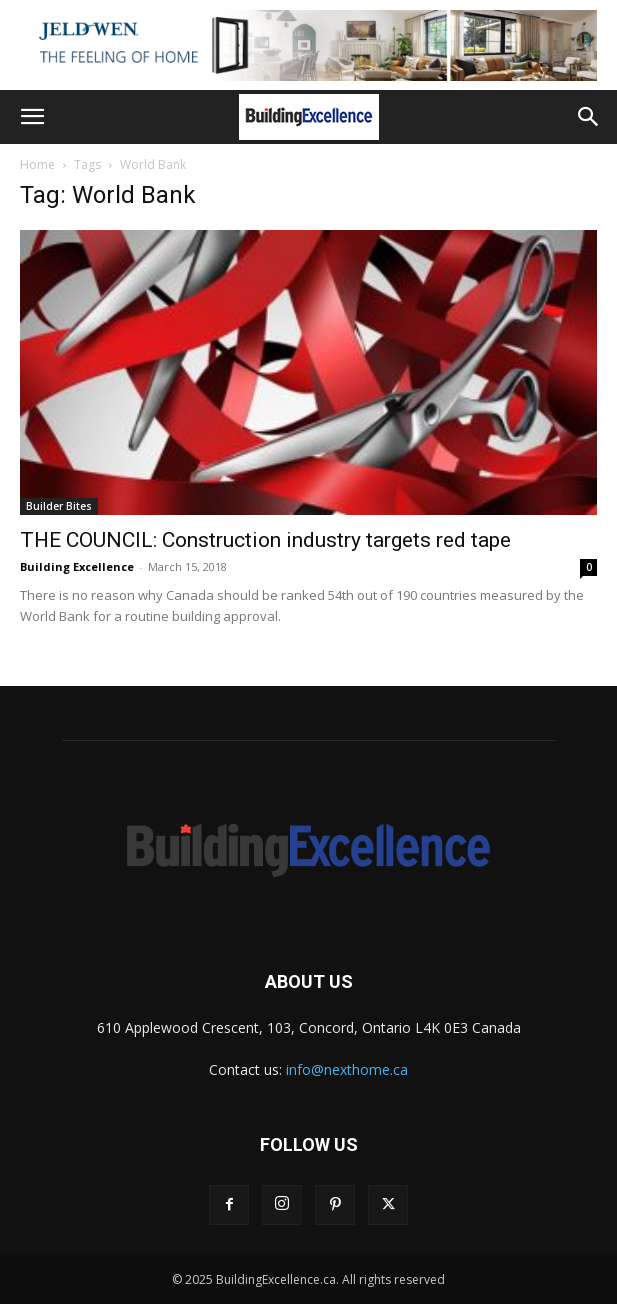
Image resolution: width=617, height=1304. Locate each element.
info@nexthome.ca (347, 1069)
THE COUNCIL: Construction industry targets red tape (265, 540)
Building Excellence (77, 566)
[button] (32, 117)
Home (37, 164)
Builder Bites (59, 506)
